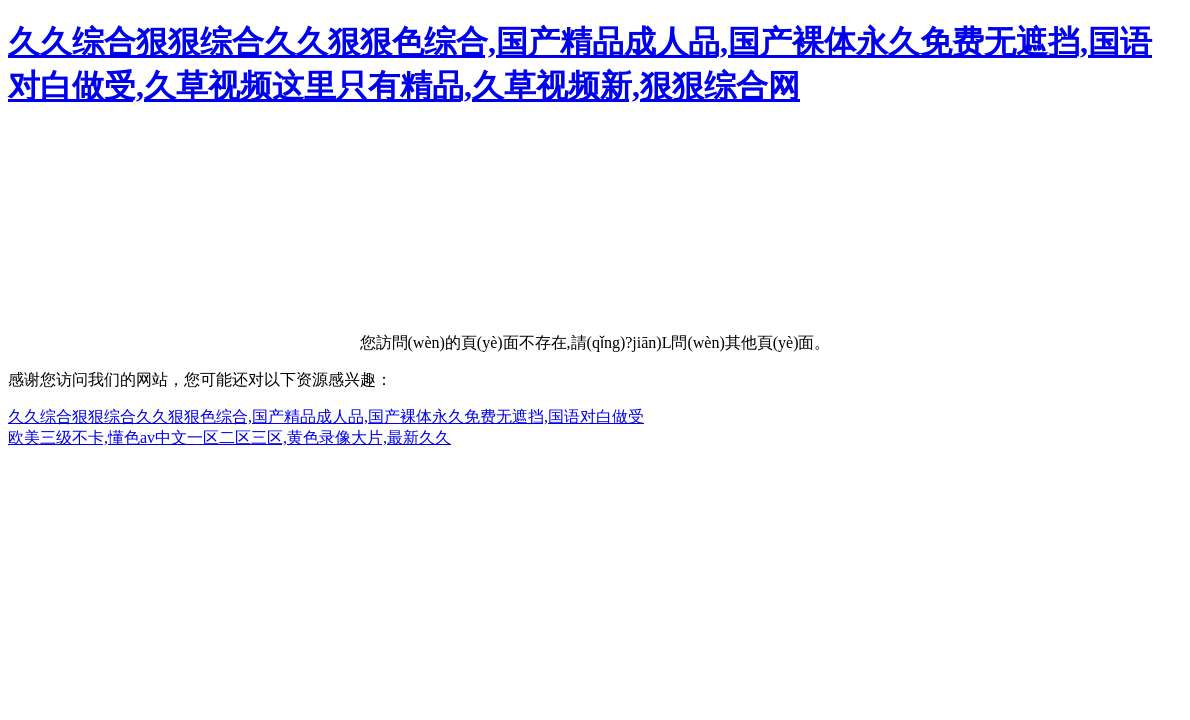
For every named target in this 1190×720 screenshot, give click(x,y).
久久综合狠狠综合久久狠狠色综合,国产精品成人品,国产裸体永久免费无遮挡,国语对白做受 (326, 416)
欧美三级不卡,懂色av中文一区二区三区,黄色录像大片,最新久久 (229, 437)
